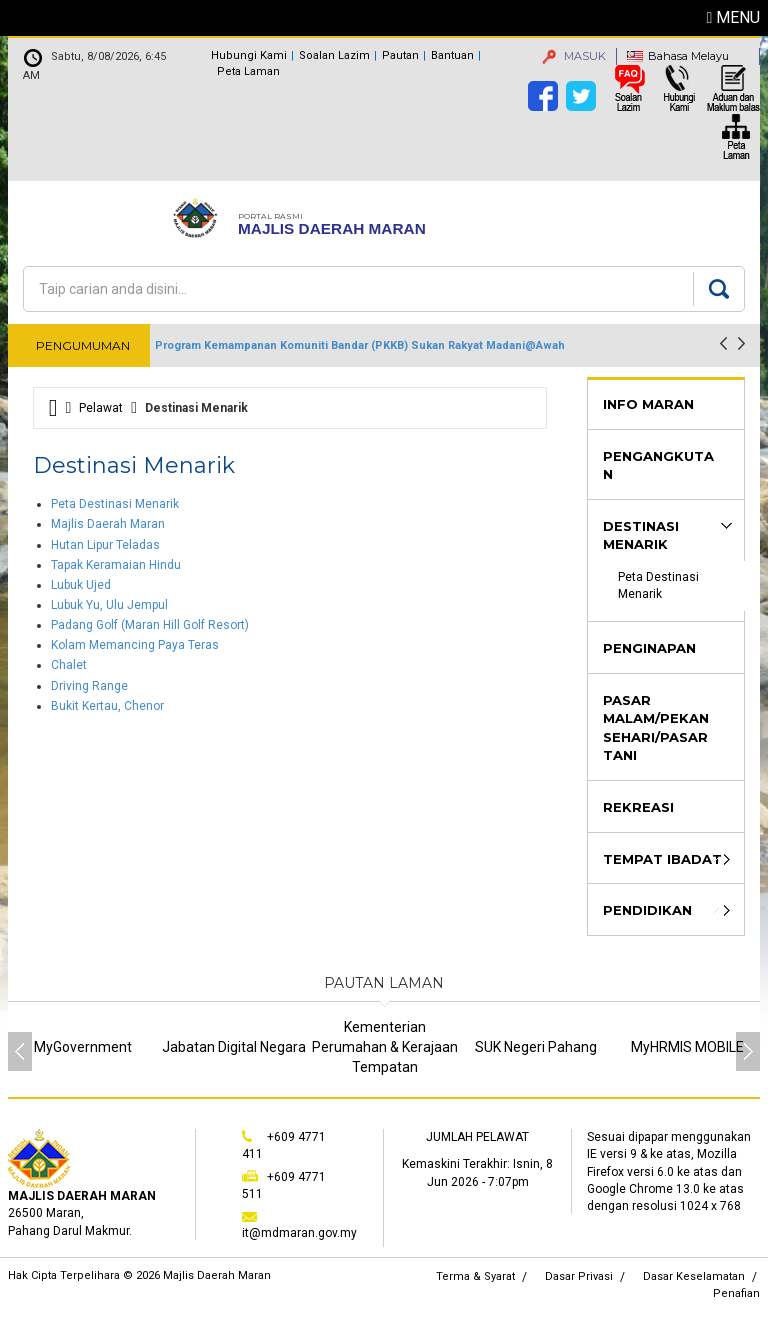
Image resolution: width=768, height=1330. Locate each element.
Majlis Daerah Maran (108, 524)
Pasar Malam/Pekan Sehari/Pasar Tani (656, 728)
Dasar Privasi (579, 1276)
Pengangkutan (658, 465)
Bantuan (452, 55)
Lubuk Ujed (81, 585)
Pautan (400, 55)
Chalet (69, 665)
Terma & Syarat (475, 1276)
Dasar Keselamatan (694, 1276)
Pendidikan (647, 910)
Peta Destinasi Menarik (115, 504)
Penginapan (649, 648)
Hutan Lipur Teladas (105, 545)
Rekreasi (638, 807)
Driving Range (89, 686)
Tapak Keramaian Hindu (116, 565)
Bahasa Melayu (688, 56)
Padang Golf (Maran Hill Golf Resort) (150, 625)
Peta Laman (248, 71)
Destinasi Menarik (641, 535)
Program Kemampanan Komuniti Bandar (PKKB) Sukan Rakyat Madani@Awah (360, 345)
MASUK (574, 56)
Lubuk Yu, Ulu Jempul (109, 605)
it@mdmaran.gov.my (299, 1233)
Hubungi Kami (249, 55)
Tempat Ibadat (662, 859)
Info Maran (648, 404)
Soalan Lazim (334, 55)
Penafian (736, 1293)
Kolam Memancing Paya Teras (135, 645)
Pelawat (101, 408)
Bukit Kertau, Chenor (107, 706)
